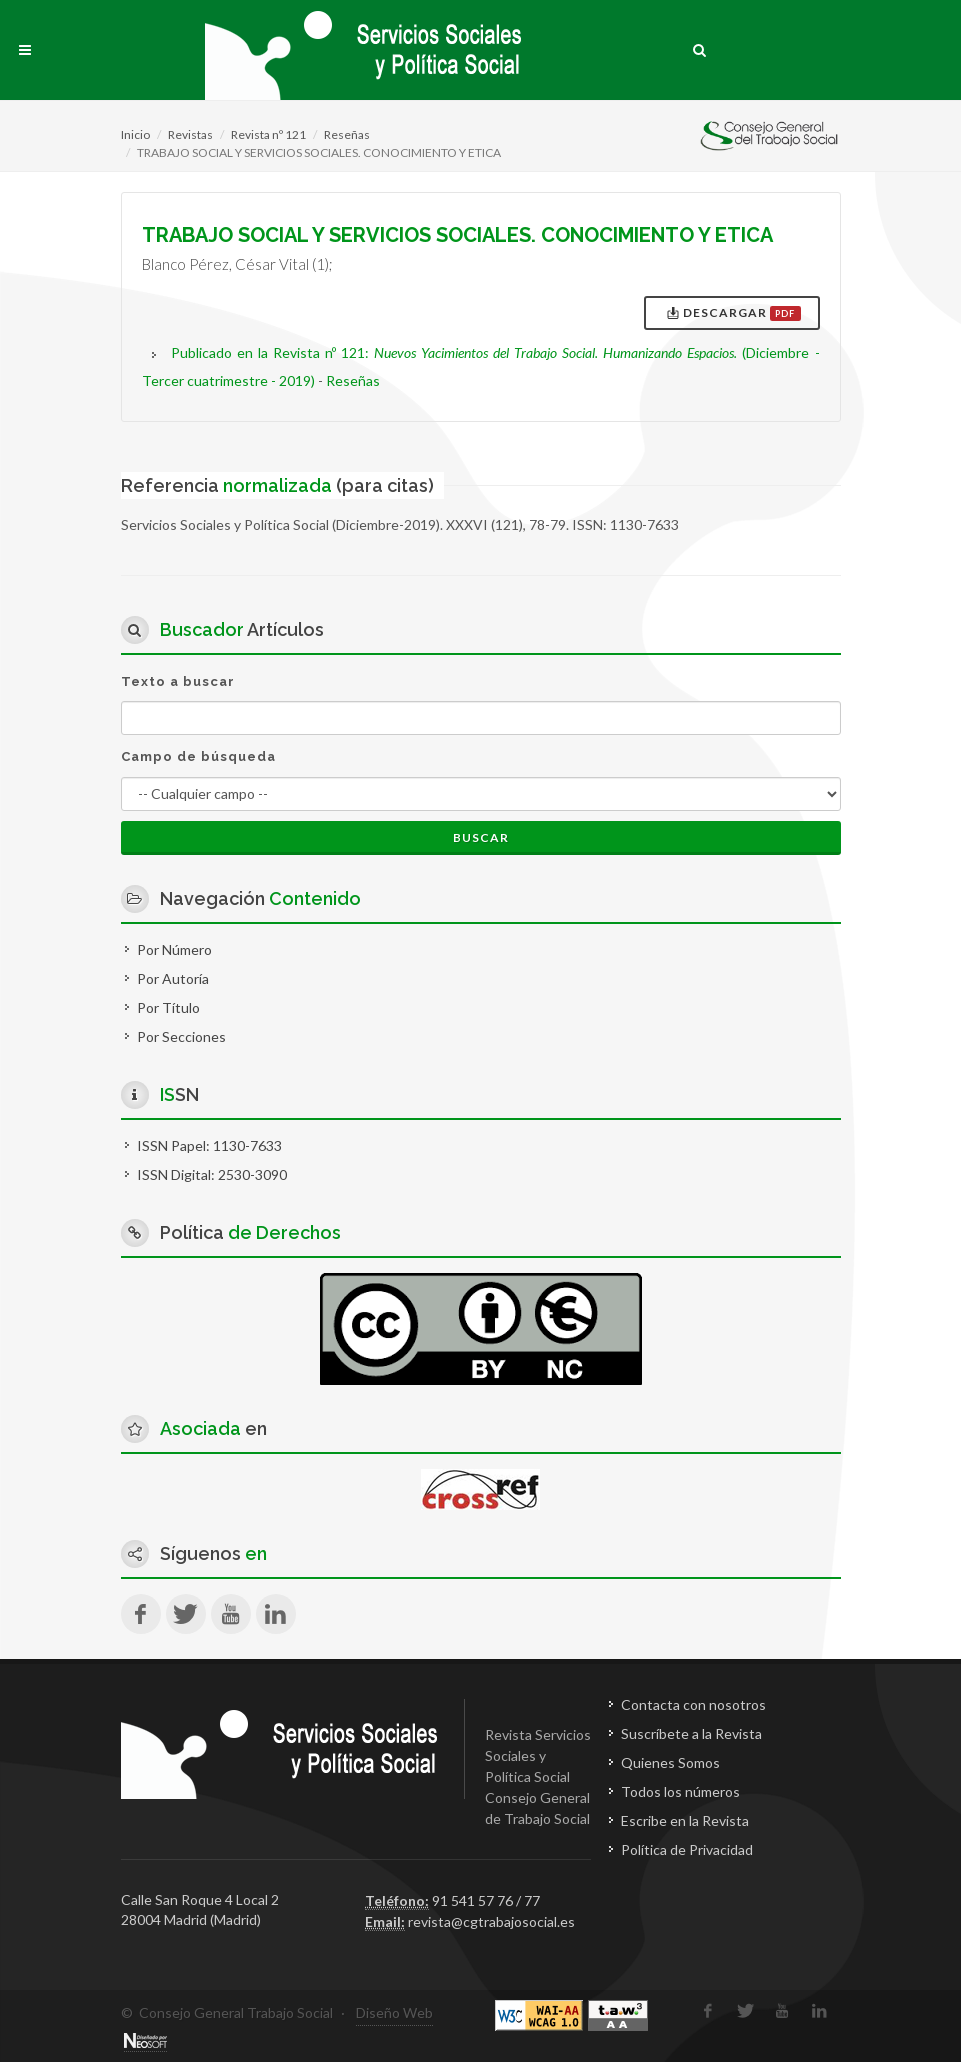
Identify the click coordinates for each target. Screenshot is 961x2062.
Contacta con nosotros (693, 1704)
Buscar (481, 837)
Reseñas (347, 134)
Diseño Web (394, 2012)
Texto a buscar (178, 681)
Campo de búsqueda (198, 756)
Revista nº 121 (268, 134)
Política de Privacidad (687, 1849)
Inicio (135, 134)
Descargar (734, 313)
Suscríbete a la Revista (691, 1733)
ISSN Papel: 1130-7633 (209, 1145)
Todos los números (680, 1791)
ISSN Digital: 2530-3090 (212, 1174)
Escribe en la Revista (685, 1820)
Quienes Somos (670, 1762)
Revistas (190, 134)
